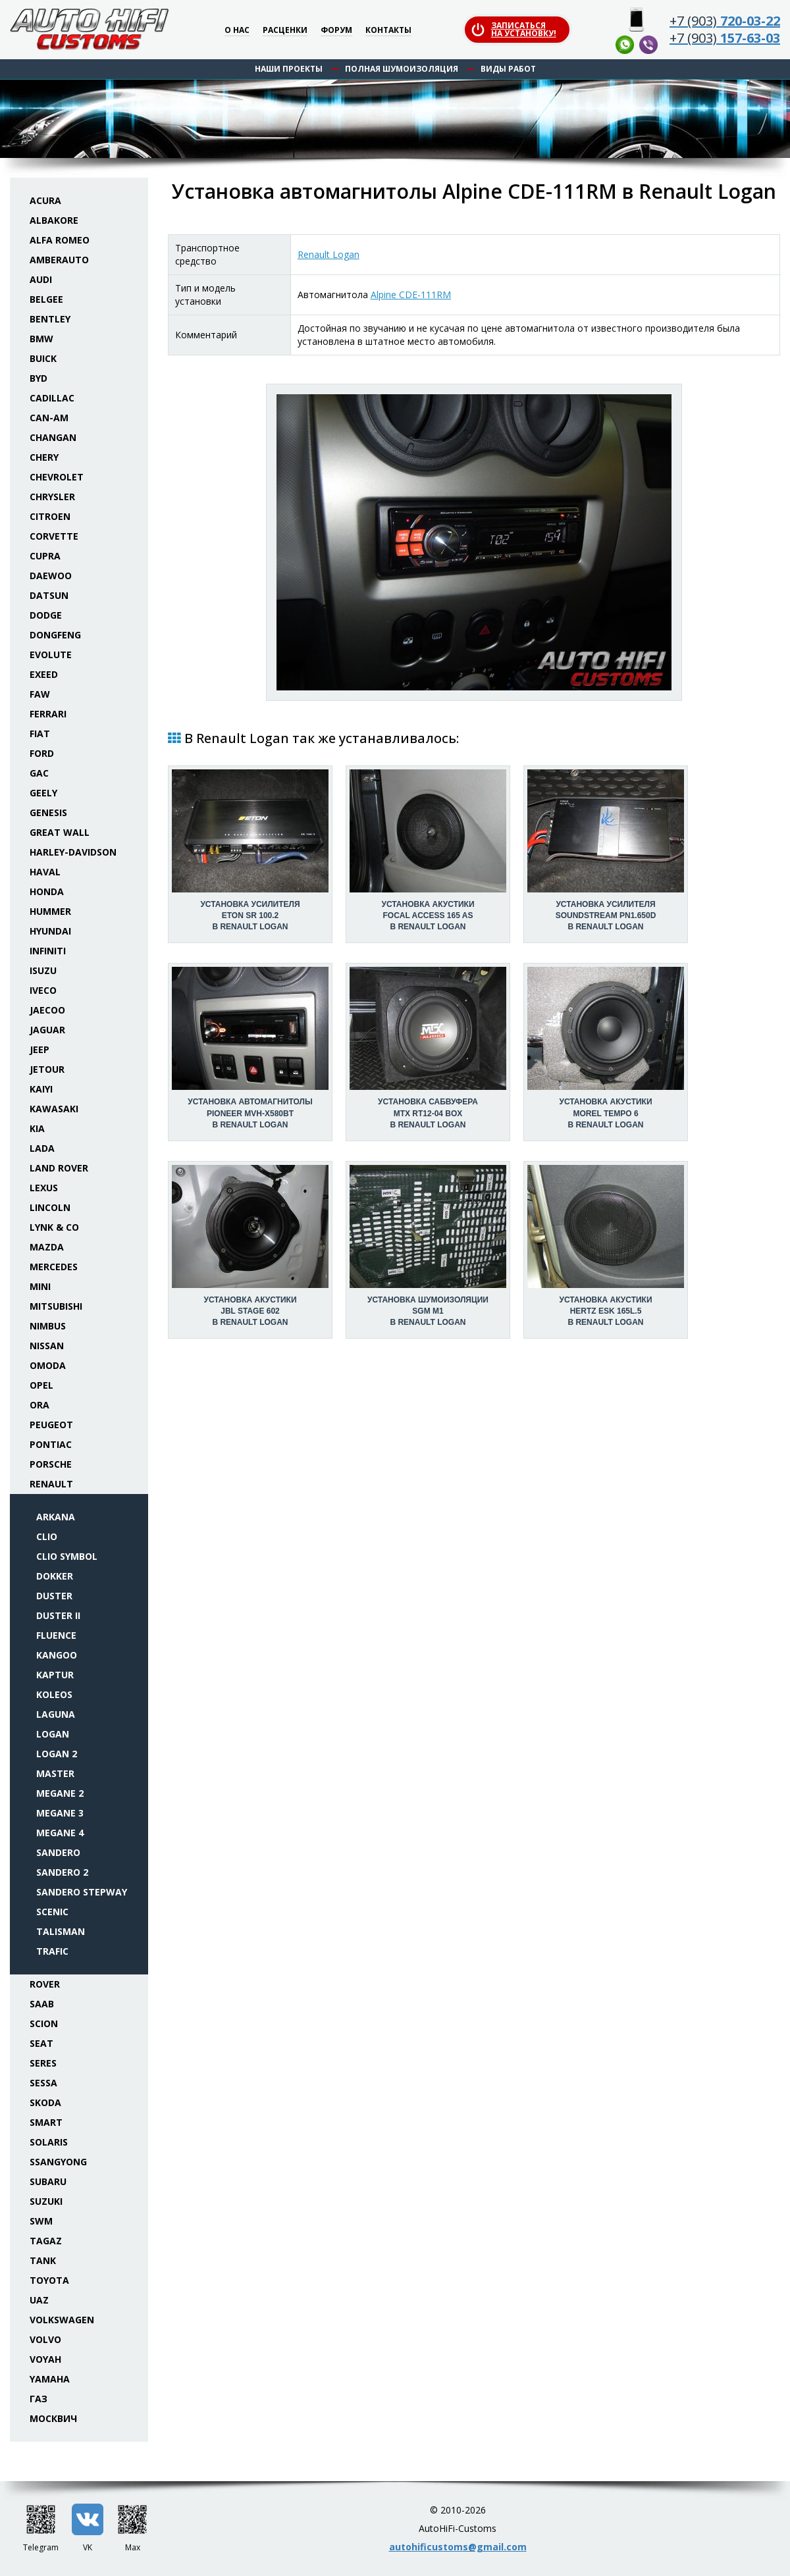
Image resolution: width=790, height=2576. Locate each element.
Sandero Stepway (81, 1892)
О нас (237, 31)
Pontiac (51, 1444)
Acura (45, 200)
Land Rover (59, 1168)
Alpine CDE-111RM (411, 294)
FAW (40, 694)
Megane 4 (60, 1832)
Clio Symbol (66, 1556)
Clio (46, 1536)
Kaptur (55, 1674)
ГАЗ (38, 2398)
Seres (43, 2063)
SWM (41, 2221)
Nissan (47, 1345)
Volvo (45, 2339)
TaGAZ (46, 2240)
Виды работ (508, 68)
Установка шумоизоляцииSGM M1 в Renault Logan (427, 1311)
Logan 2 (56, 1753)
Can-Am (49, 417)
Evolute (51, 654)
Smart (46, 2122)
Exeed (44, 674)
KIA (37, 1128)
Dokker (54, 1576)
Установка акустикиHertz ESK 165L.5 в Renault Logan (605, 1311)
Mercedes (54, 1266)
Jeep (39, 1049)
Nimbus (48, 1326)
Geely (43, 792)
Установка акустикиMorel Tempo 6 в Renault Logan (605, 1113)
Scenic (52, 1911)
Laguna (55, 1714)
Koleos (54, 1694)
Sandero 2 (62, 1872)
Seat (41, 2043)
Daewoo (51, 575)
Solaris (49, 2142)
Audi (41, 279)
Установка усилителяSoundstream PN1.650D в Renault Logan (606, 915)
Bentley (50, 319)
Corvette (54, 536)
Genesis (48, 812)
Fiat (40, 733)
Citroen (50, 516)
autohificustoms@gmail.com (458, 2546)
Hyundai (50, 931)
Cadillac (52, 398)
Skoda (45, 2102)
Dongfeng (55, 635)
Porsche (51, 1464)
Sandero (58, 1852)
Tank (43, 2260)
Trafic (52, 1951)
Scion (44, 2023)
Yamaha (50, 2379)
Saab (42, 2003)
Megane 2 (60, 1793)
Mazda (47, 1247)
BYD (38, 378)
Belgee (46, 299)
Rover (45, 1984)
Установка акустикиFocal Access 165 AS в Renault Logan (427, 915)
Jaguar (47, 1029)
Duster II (58, 1615)
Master (55, 1773)
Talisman (60, 1931)
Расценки (285, 31)
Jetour (47, 1069)
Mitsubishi (56, 1306)
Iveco (43, 990)
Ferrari (48, 714)
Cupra (45, 556)
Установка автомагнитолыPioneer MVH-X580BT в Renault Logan (250, 1113)
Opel (41, 1385)
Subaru (48, 2181)
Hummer (50, 911)
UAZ (39, 2300)
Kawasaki (54, 1108)
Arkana (55, 1516)
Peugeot (51, 1424)
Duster (54, 1595)
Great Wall (60, 832)
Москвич (53, 2418)
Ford (42, 753)
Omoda (48, 1365)
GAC (39, 773)
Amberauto (59, 259)
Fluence (56, 1635)
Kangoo (56, 1655)
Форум (336, 31)
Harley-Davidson (73, 852)
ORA (39, 1405)
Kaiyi (41, 1089)
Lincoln (50, 1207)
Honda (47, 891)
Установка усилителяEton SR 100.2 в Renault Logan (250, 915)
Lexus (44, 1187)
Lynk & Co (54, 1227)
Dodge (46, 615)
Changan (53, 437)
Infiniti (48, 950)
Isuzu (43, 970)
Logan (52, 1734)
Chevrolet (57, 477)
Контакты (388, 31)
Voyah (45, 2359)
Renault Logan (328, 254)
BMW (41, 338)
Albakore (54, 220)
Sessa (43, 2082)
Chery (44, 457)
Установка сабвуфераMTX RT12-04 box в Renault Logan (428, 1113)
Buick (43, 358)
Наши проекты (289, 68)
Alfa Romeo (60, 240)
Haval (45, 871)
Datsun (49, 595)
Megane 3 (60, 1813)
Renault (51, 1484)
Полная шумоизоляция (401, 68)
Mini (40, 1286)
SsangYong (58, 2161)
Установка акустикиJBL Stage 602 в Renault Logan (249, 1311)
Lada (42, 1148)
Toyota (49, 2280)
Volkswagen (62, 2319)
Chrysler (52, 496)
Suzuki (46, 2201)
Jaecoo (47, 1010)
